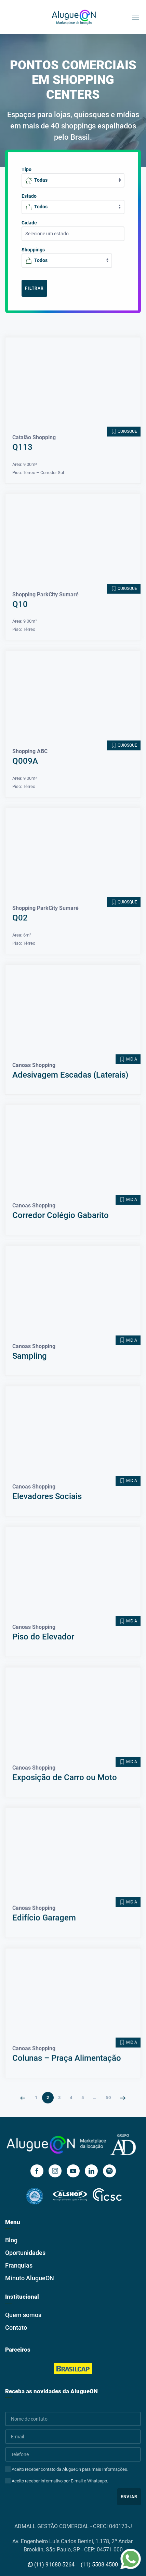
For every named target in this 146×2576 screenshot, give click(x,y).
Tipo (26, 169)
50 (108, 2084)
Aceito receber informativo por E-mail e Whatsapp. (56, 2480)
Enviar (129, 2496)
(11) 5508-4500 (99, 2564)
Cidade (29, 222)
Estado (29, 196)
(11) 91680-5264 (51, 2564)
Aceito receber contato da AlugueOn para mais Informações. (66, 2469)
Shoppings (33, 249)
